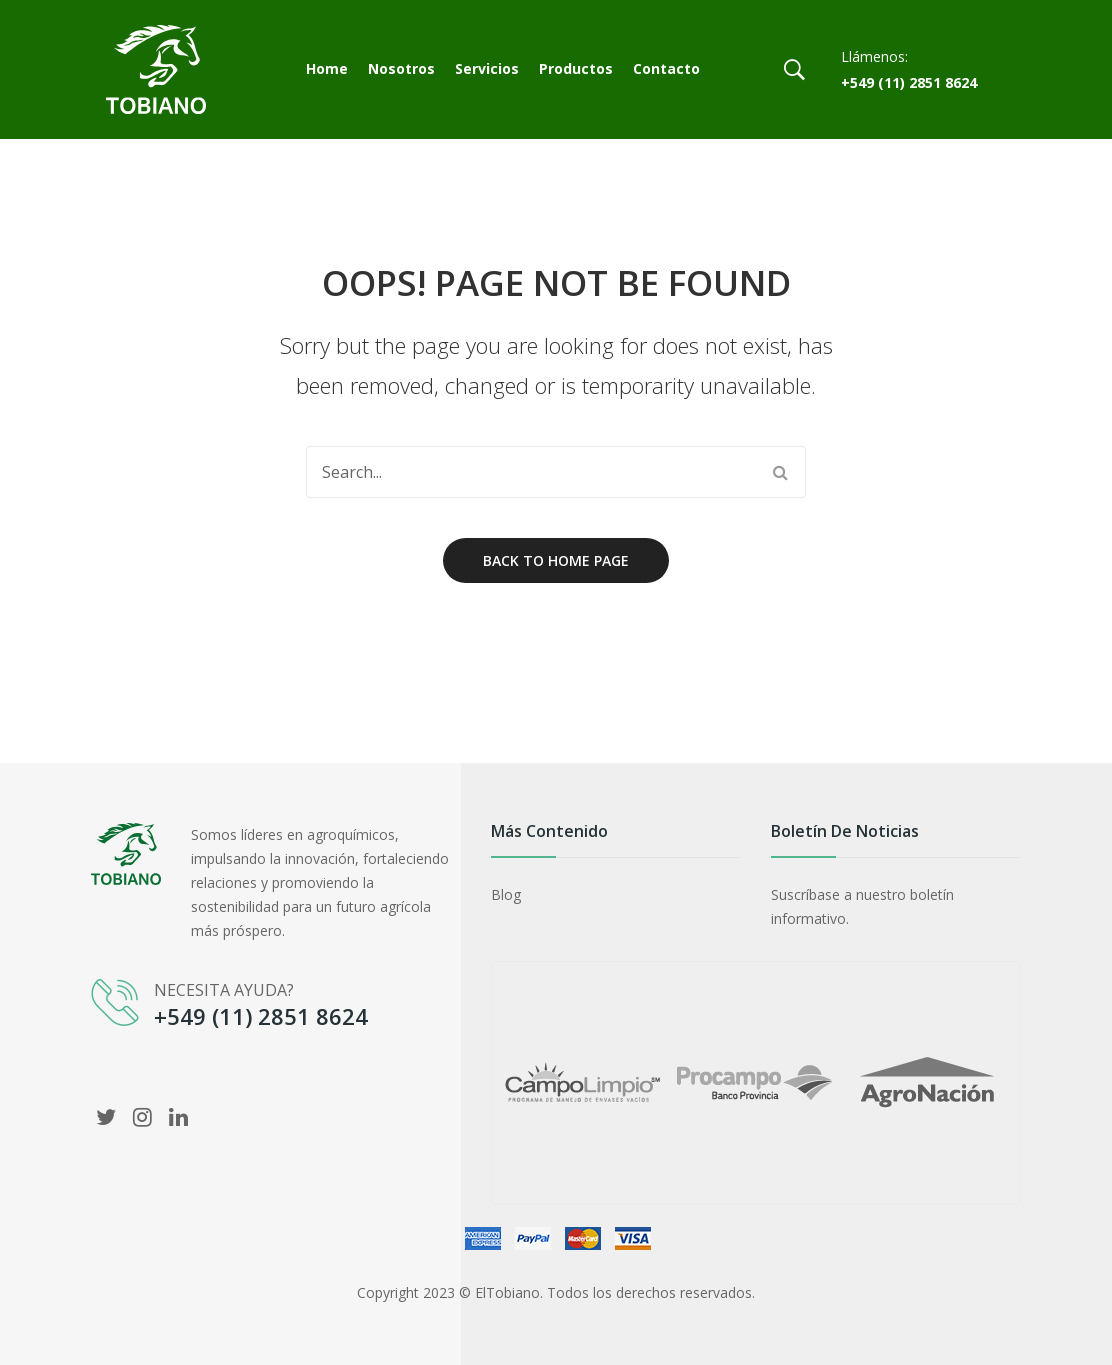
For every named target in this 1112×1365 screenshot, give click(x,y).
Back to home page (556, 560)
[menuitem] (327, 70)
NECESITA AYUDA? (224, 990)
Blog (506, 894)
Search (780, 472)
